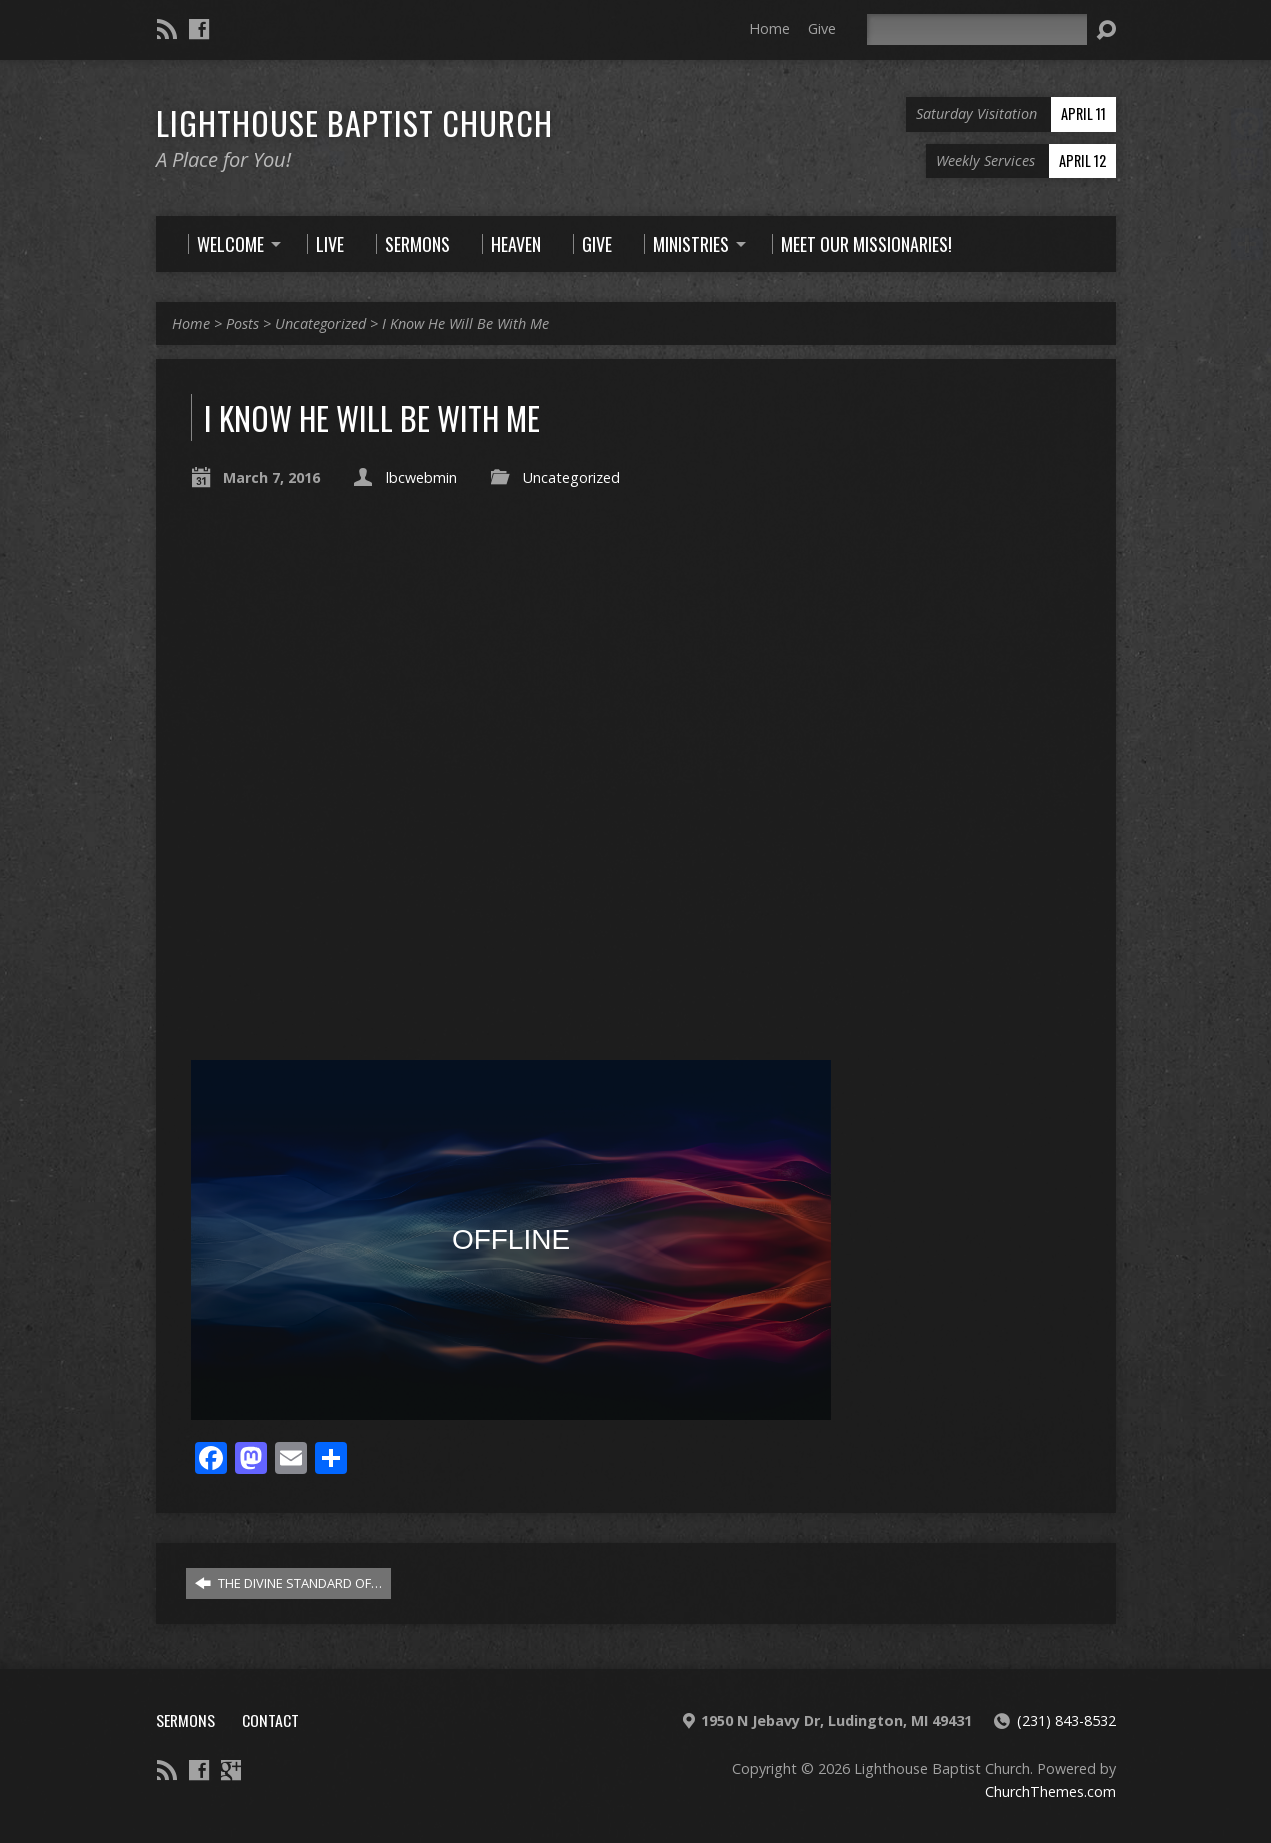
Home (769, 28)
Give (822, 28)
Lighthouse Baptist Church (354, 122)
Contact (270, 1720)
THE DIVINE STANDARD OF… (288, 1583)
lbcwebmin (421, 477)
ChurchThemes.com (1050, 1791)
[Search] (977, 29)
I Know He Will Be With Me (465, 323)
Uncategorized (320, 323)
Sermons (185, 1720)
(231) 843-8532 (1066, 1720)
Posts (242, 323)
